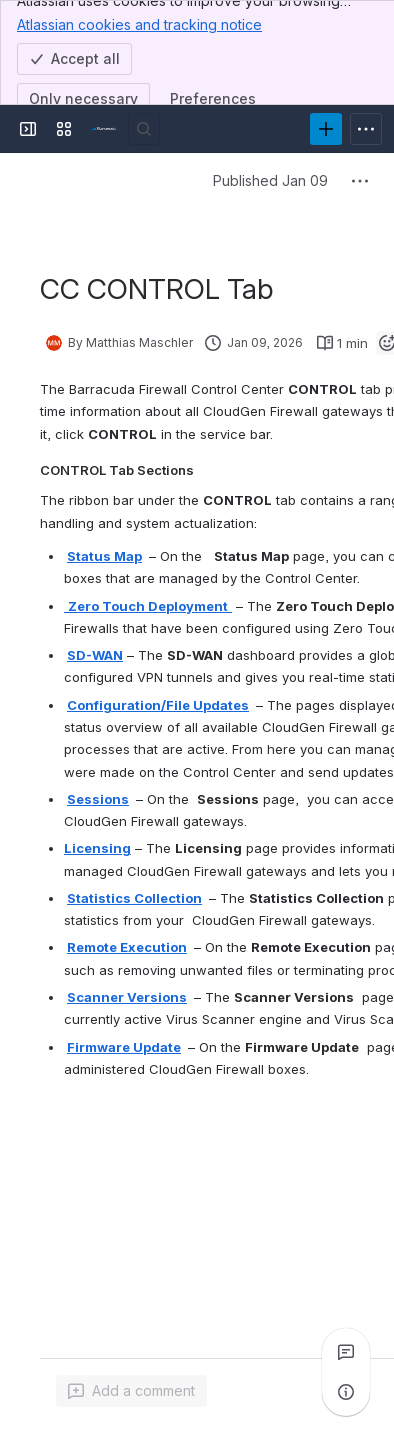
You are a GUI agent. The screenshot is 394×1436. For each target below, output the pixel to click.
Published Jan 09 (270, 180)
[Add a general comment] (131, 1391)
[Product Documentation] (104, 129)
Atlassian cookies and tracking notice (139, 24)
